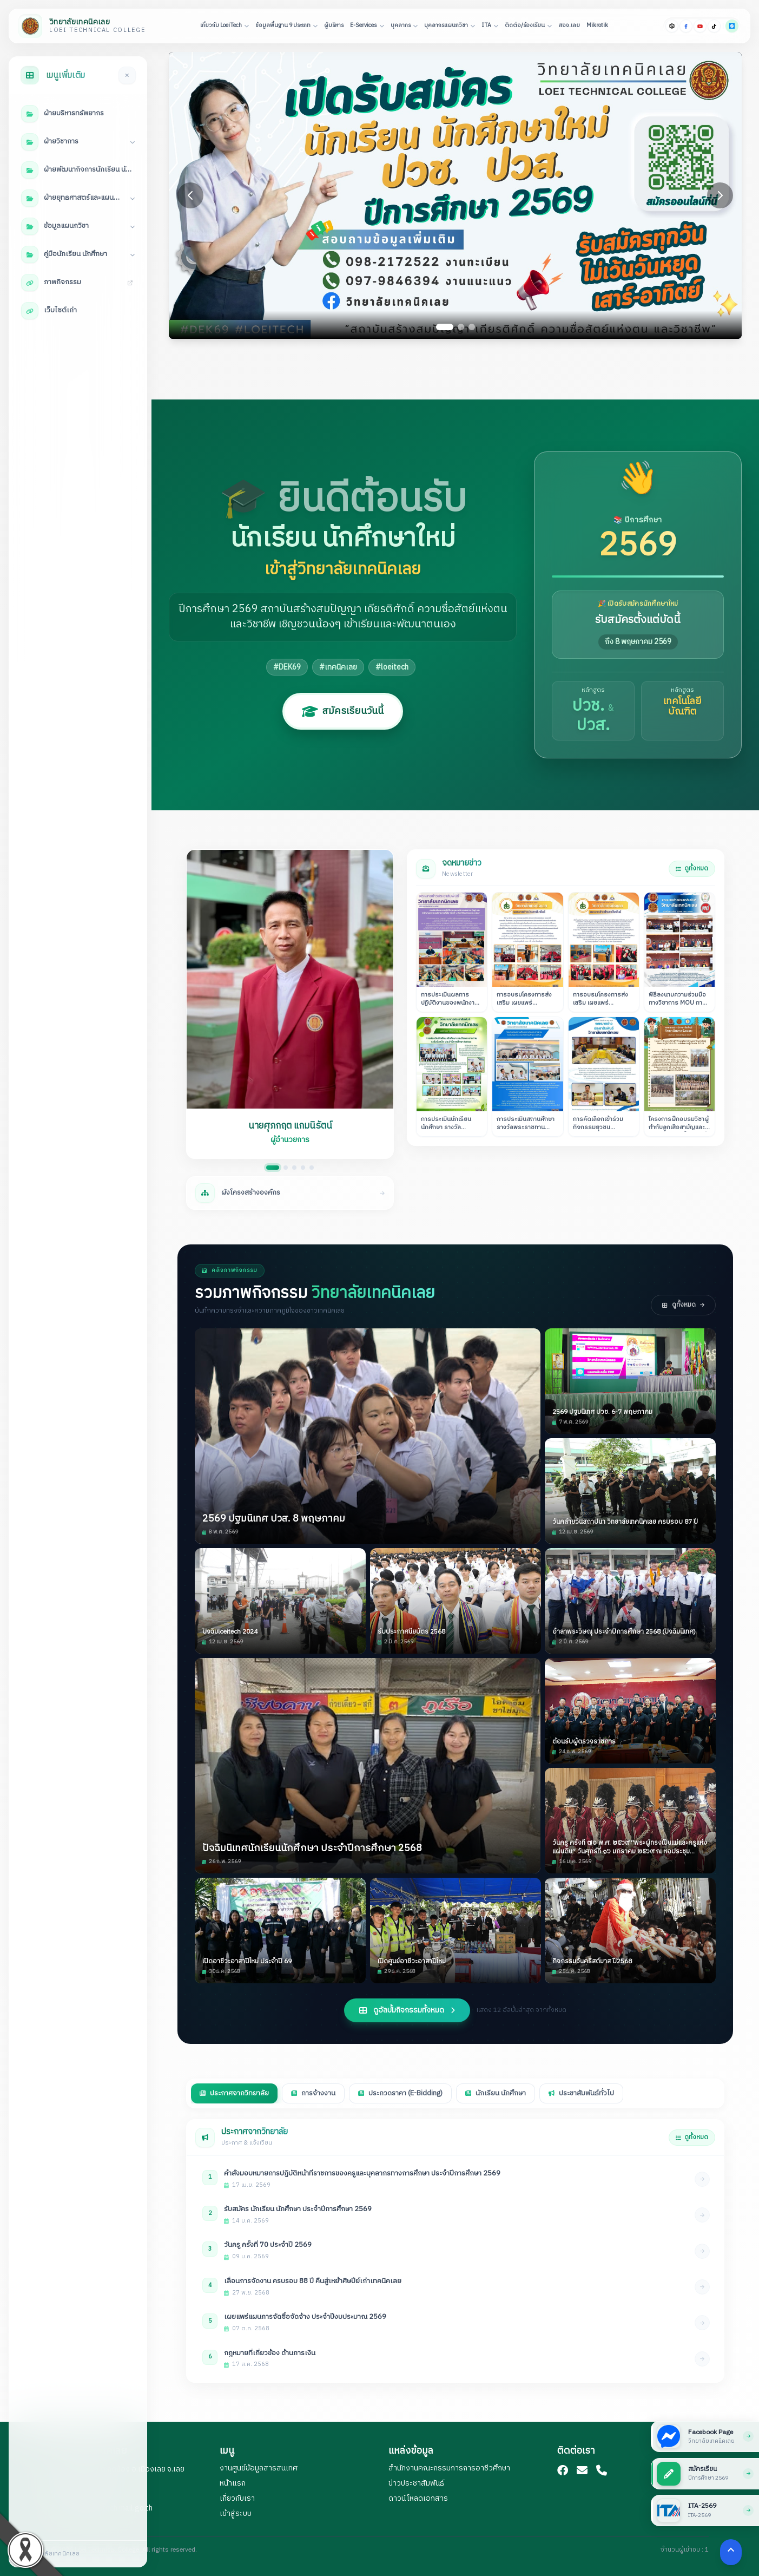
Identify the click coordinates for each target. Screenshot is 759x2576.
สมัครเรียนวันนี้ (343, 711)
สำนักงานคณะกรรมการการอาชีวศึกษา (449, 2468)
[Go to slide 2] (461, 327)
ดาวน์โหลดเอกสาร (418, 2498)
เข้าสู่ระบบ (236, 2513)
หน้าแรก (233, 2483)
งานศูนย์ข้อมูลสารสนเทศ (259, 2468)
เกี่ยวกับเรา (237, 2498)
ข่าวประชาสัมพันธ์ (416, 2483)
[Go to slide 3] (471, 327)
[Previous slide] (190, 195)
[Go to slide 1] (444, 327)
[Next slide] (720, 195)
